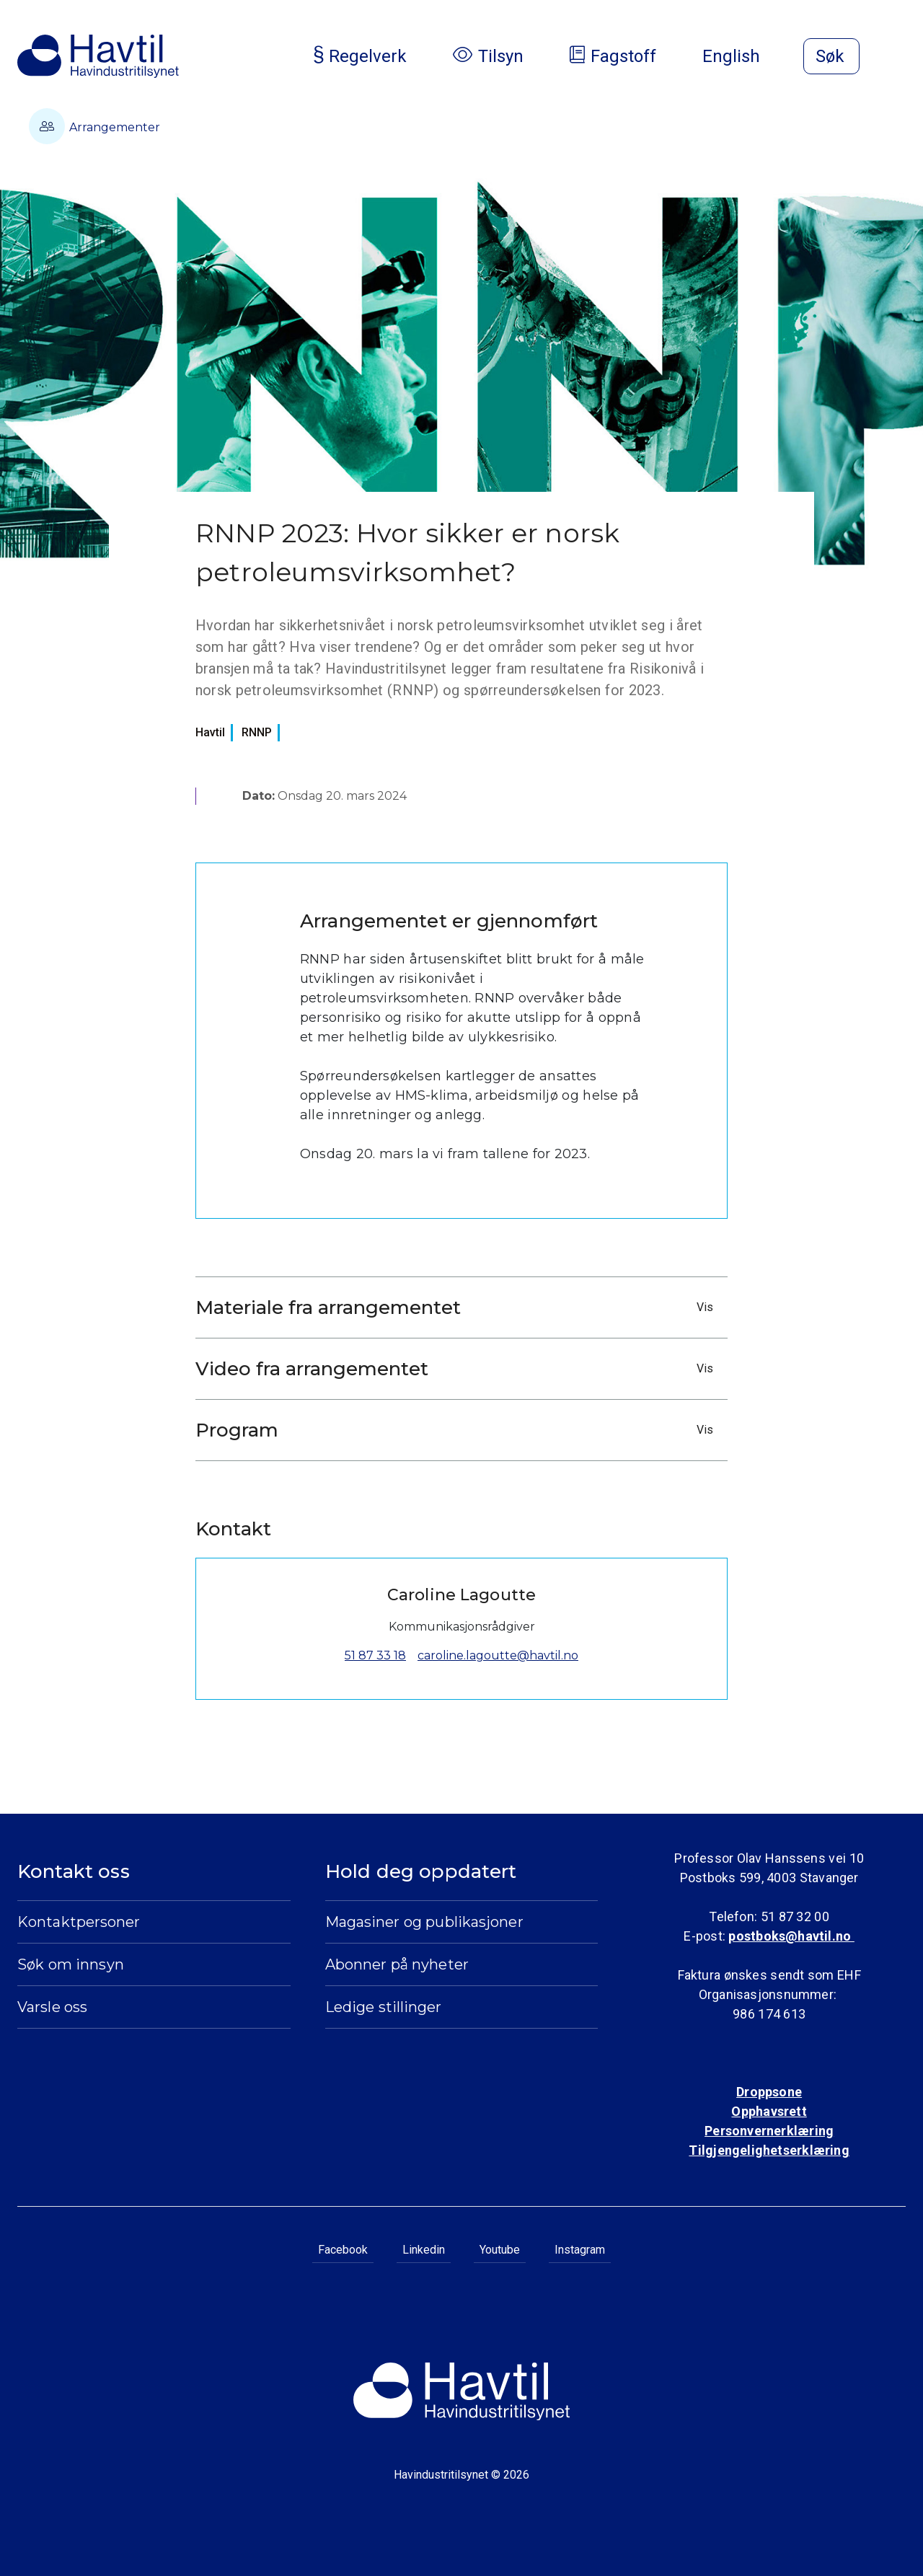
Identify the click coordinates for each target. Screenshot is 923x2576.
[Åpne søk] (831, 56)
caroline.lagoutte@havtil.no (498, 1655)
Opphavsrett (768, 2111)
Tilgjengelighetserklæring (769, 2150)
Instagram (580, 2250)
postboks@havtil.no (791, 1936)
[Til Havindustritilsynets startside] (98, 56)
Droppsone (769, 2091)
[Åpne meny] (897, 57)
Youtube (500, 2250)
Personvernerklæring (769, 2130)
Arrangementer (94, 126)
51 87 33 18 (375, 1655)
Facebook (343, 2250)
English (742, 56)
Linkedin (423, 2250)
